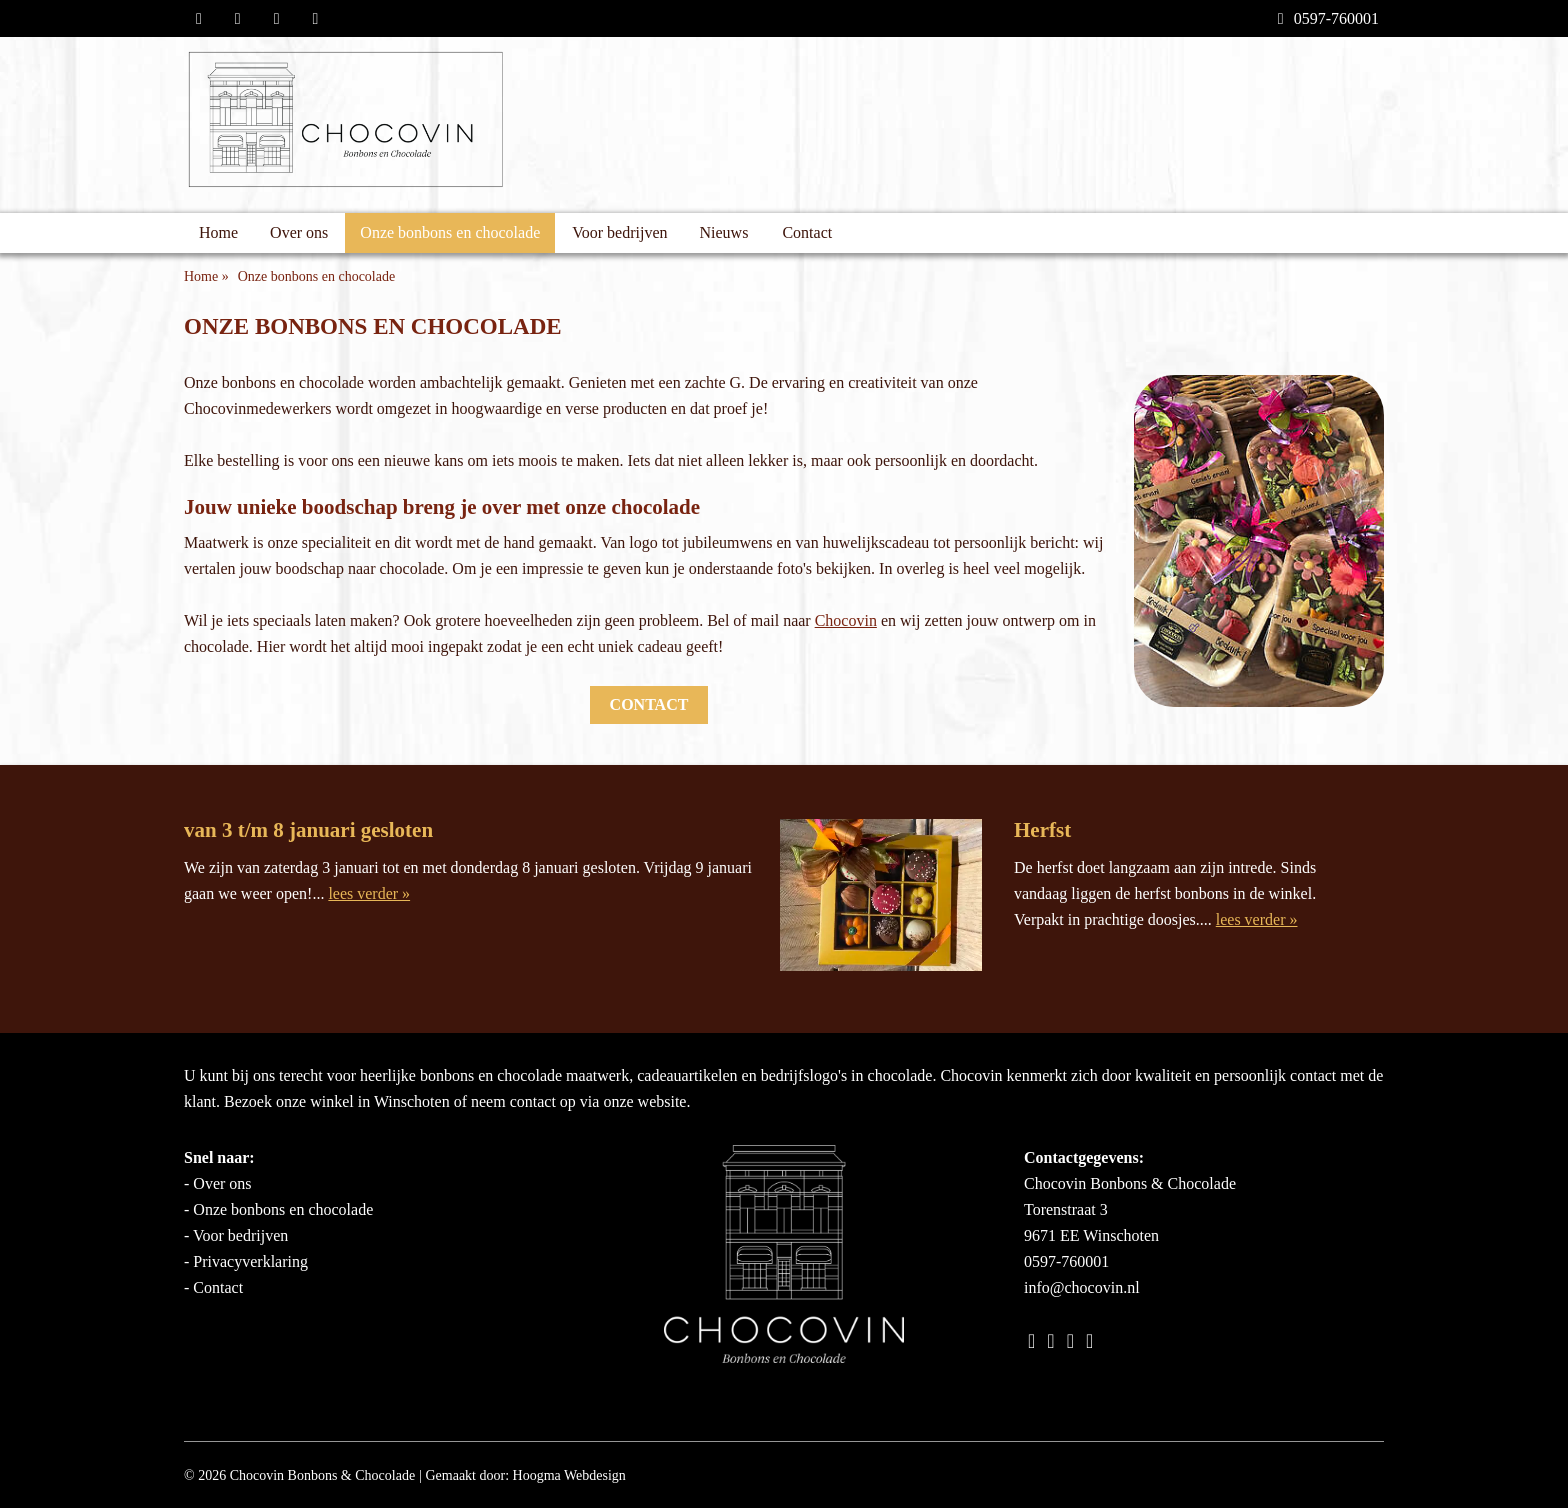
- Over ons (218, 1183)
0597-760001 (1328, 18)
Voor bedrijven (619, 232)
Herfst (1042, 830)
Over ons (299, 232)
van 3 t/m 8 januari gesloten (308, 830)
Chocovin (846, 620)
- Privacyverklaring (246, 1261)
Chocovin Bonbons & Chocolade (323, 1475)
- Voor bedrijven (236, 1235)
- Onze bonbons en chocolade (278, 1209)
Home (218, 232)
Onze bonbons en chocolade (450, 232)
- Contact (213, 1287)
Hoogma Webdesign (569, 1475)
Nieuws (724, 232)
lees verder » (369, 893)
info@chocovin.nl (1082, 1287)
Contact (807, 232)
